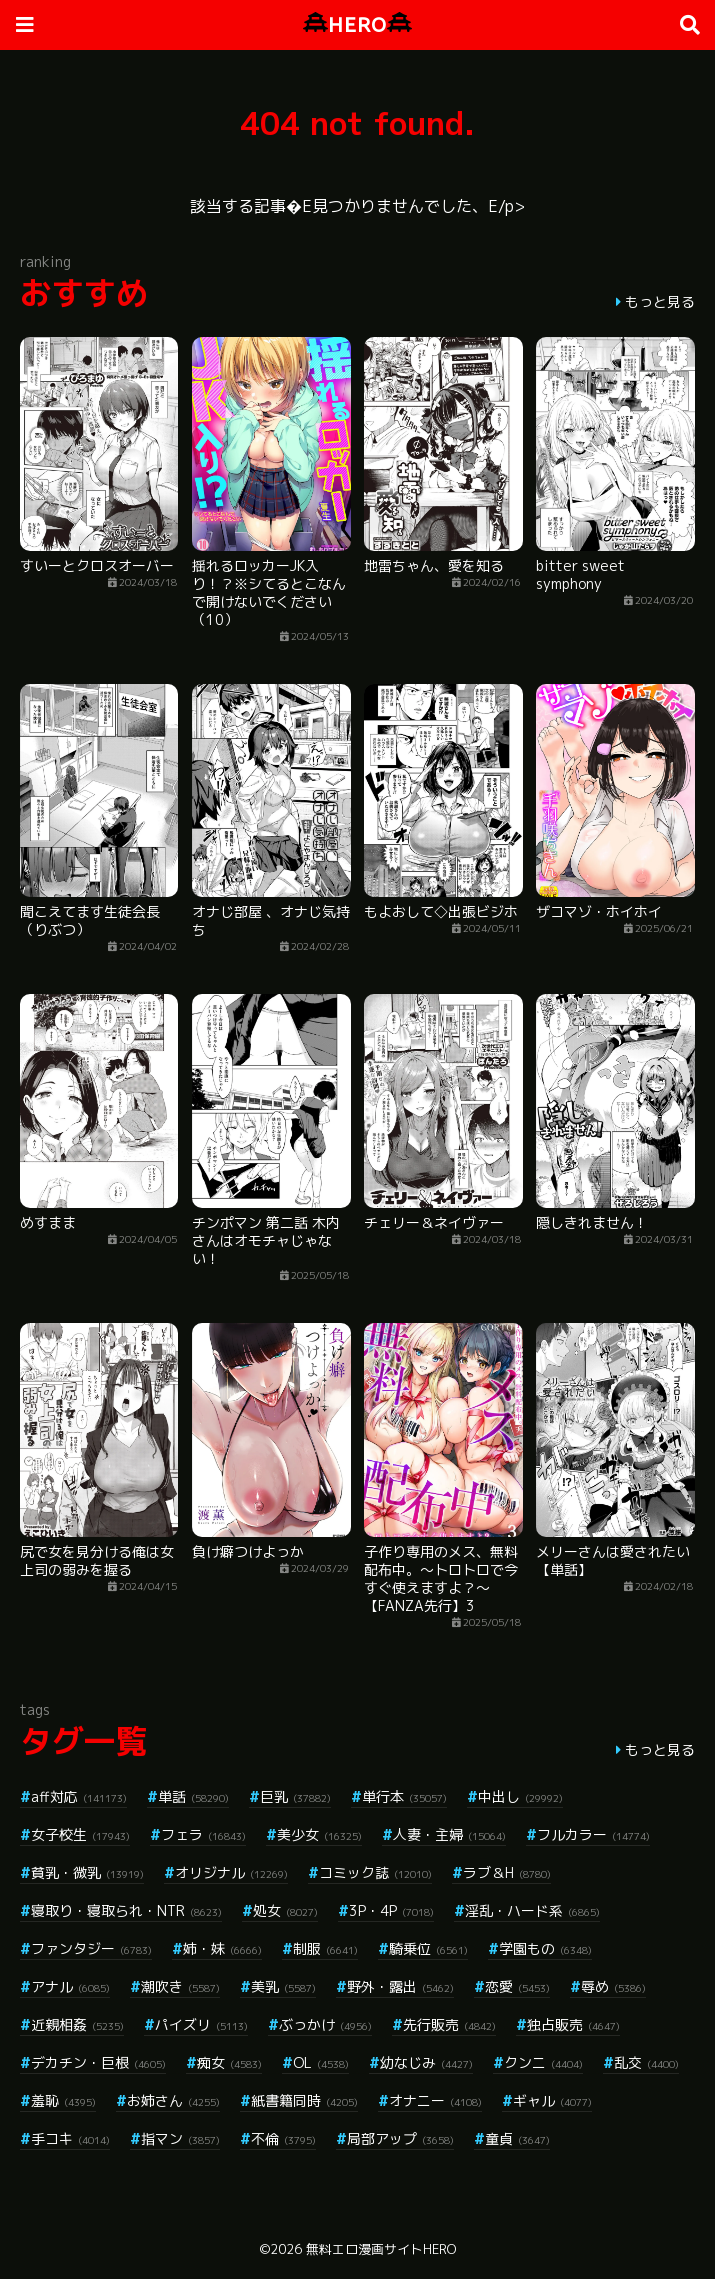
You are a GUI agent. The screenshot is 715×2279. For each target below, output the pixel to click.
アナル (70, 1986)
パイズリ (201, 2024)
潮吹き (180, 1986)
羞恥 (63, 2100)
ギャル (552, 2100)
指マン (180, 2138)
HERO (357, 24)
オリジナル (231, 1872)
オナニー (435, 2100)
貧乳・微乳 (87, 1872)
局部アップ (400, 2138)
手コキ (70, 2138)
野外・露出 (400, 1986)
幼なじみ (426, 2062)
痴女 (229, 2062)
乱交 (646, 2062)
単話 (193, 1796)
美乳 (283, 1986)
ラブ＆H (507, 1872)
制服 (325, 1948)
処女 (285, 1910)
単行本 (404, 1796)
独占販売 (573, 2024)
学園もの (545, 1948)
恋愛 (517, 1986)
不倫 (283, 2138)
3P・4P (391, 1910)
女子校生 (80, 1834)
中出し (520, 1796)
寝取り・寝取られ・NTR (126, 1910)
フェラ (203, 1834)
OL (321, 2062)
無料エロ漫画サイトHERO (381, 2249)
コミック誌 (375, 1872)
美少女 (319, 1834)
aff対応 (79, 1796)
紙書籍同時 (304, 2100)
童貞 (517, 2138)
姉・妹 (222, 1948)
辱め (613, 1986)
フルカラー (593, 1834)
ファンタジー (91, 1948)
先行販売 (449, 2024)
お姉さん (173, 2100)
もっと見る (660, 301)
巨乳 (295, 1796)
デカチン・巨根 (98, 2062)
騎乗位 (428, 1948)
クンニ (543, 2062)
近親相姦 (77, 2024)
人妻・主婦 (449, 1834)
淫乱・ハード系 (532, 1910)
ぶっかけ (325, 2024)
